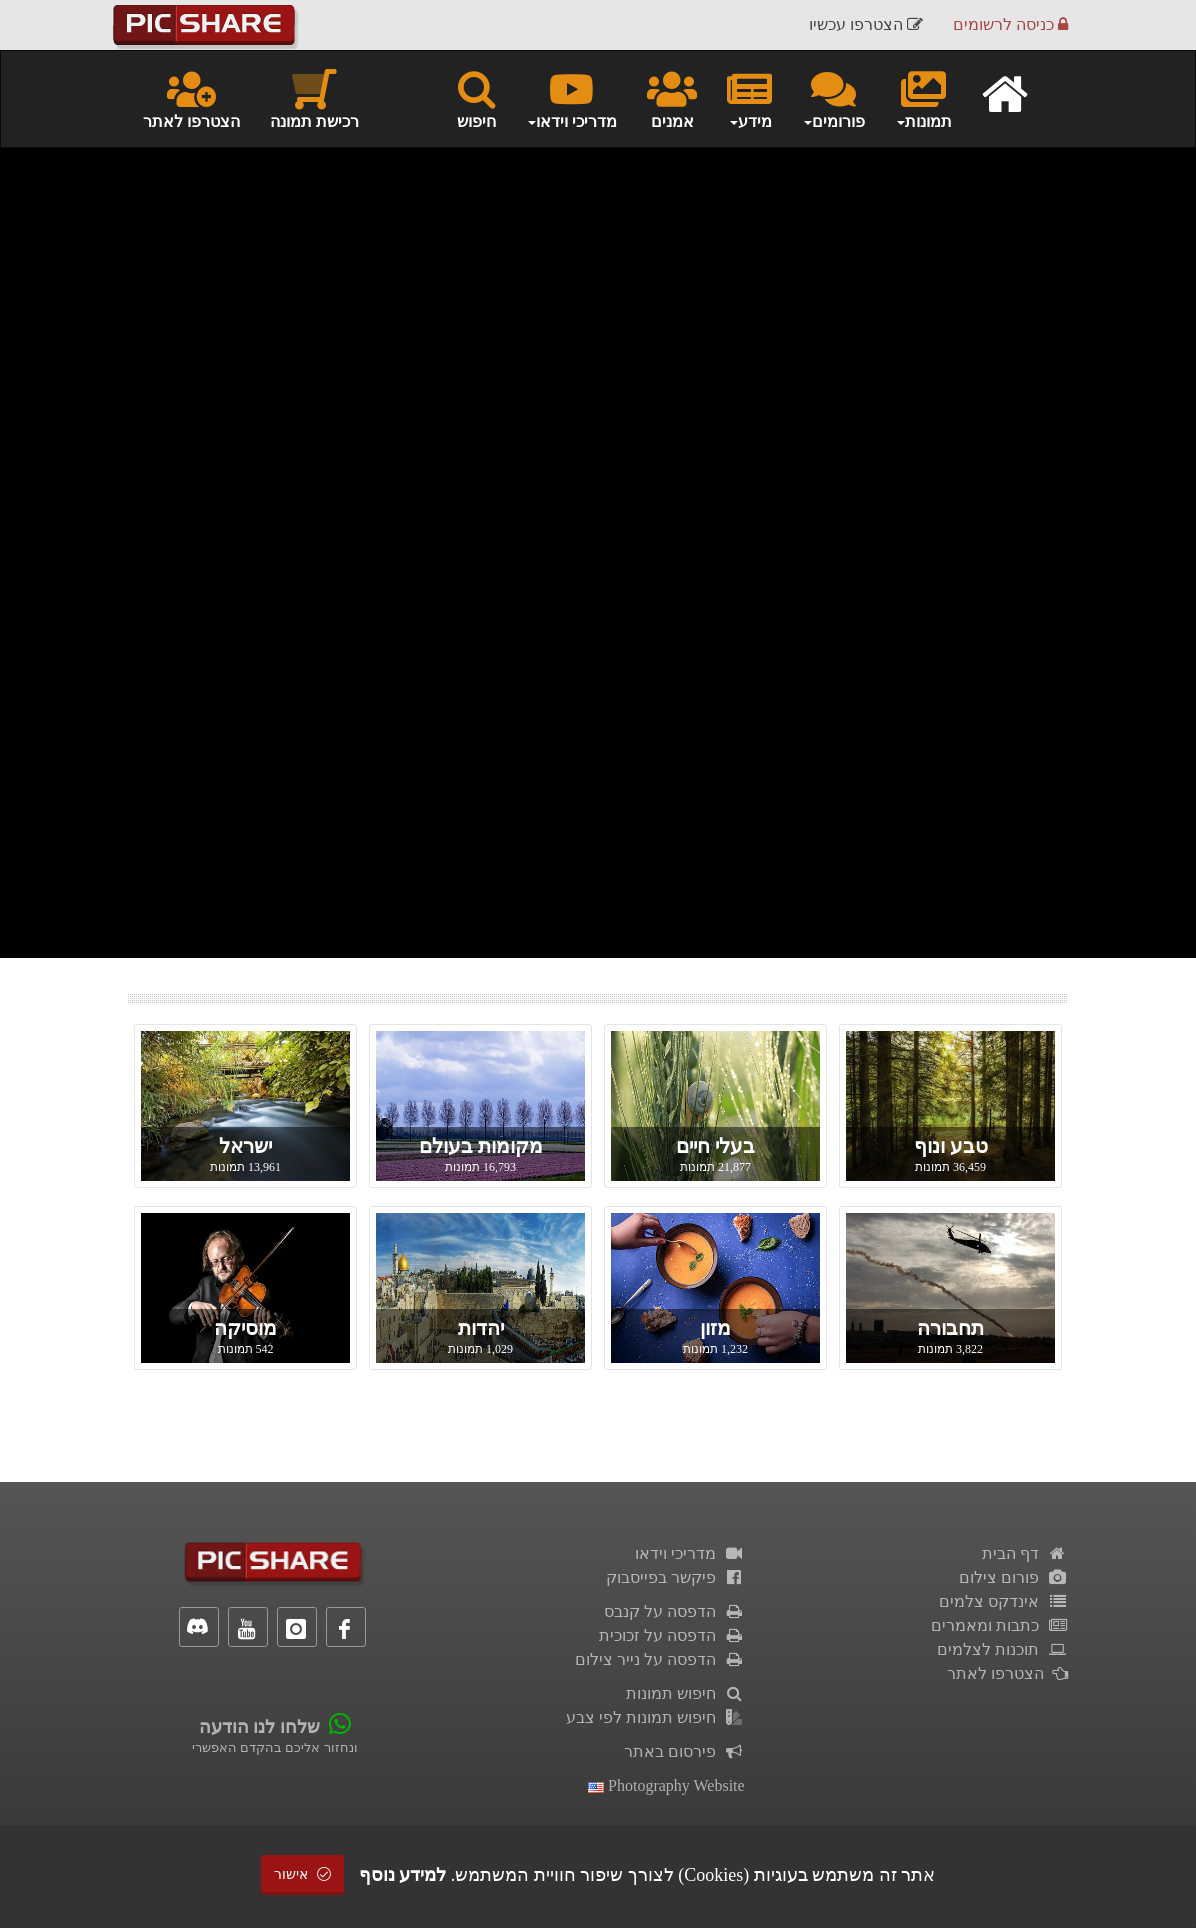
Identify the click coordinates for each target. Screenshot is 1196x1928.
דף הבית (1025, 1553)
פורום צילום (1013, 1577)
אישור (303, 1874)
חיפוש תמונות (685, 1693)
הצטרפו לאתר (191, 98)
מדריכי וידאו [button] (571, 98)
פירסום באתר (684, 1751)
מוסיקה (245, 1328)
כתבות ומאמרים (999, 1625)
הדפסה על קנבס (674, 1611)
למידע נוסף (403, 1875)
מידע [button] (749, 98)
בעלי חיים (715, 1146)
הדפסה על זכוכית (672, 1635)
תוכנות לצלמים (1002, 1649)
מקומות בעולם (481, 1146)
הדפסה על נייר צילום (660, 1659)
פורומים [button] (833, 98)
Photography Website (666, 1785)
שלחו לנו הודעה (259, 1727)
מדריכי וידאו (690, 1553)
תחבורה (950, 1328)
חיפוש (476, 98)
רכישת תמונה (314, 98)
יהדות (481, 1328)
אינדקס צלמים (1003, 1601)
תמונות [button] (923, 98)
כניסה (1010, 24)
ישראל (245, 1146)
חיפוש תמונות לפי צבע (655, 1717)
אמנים (672, 98)
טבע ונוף (951, 1146)
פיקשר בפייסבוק (675, 1577)
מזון (715, 1328)
